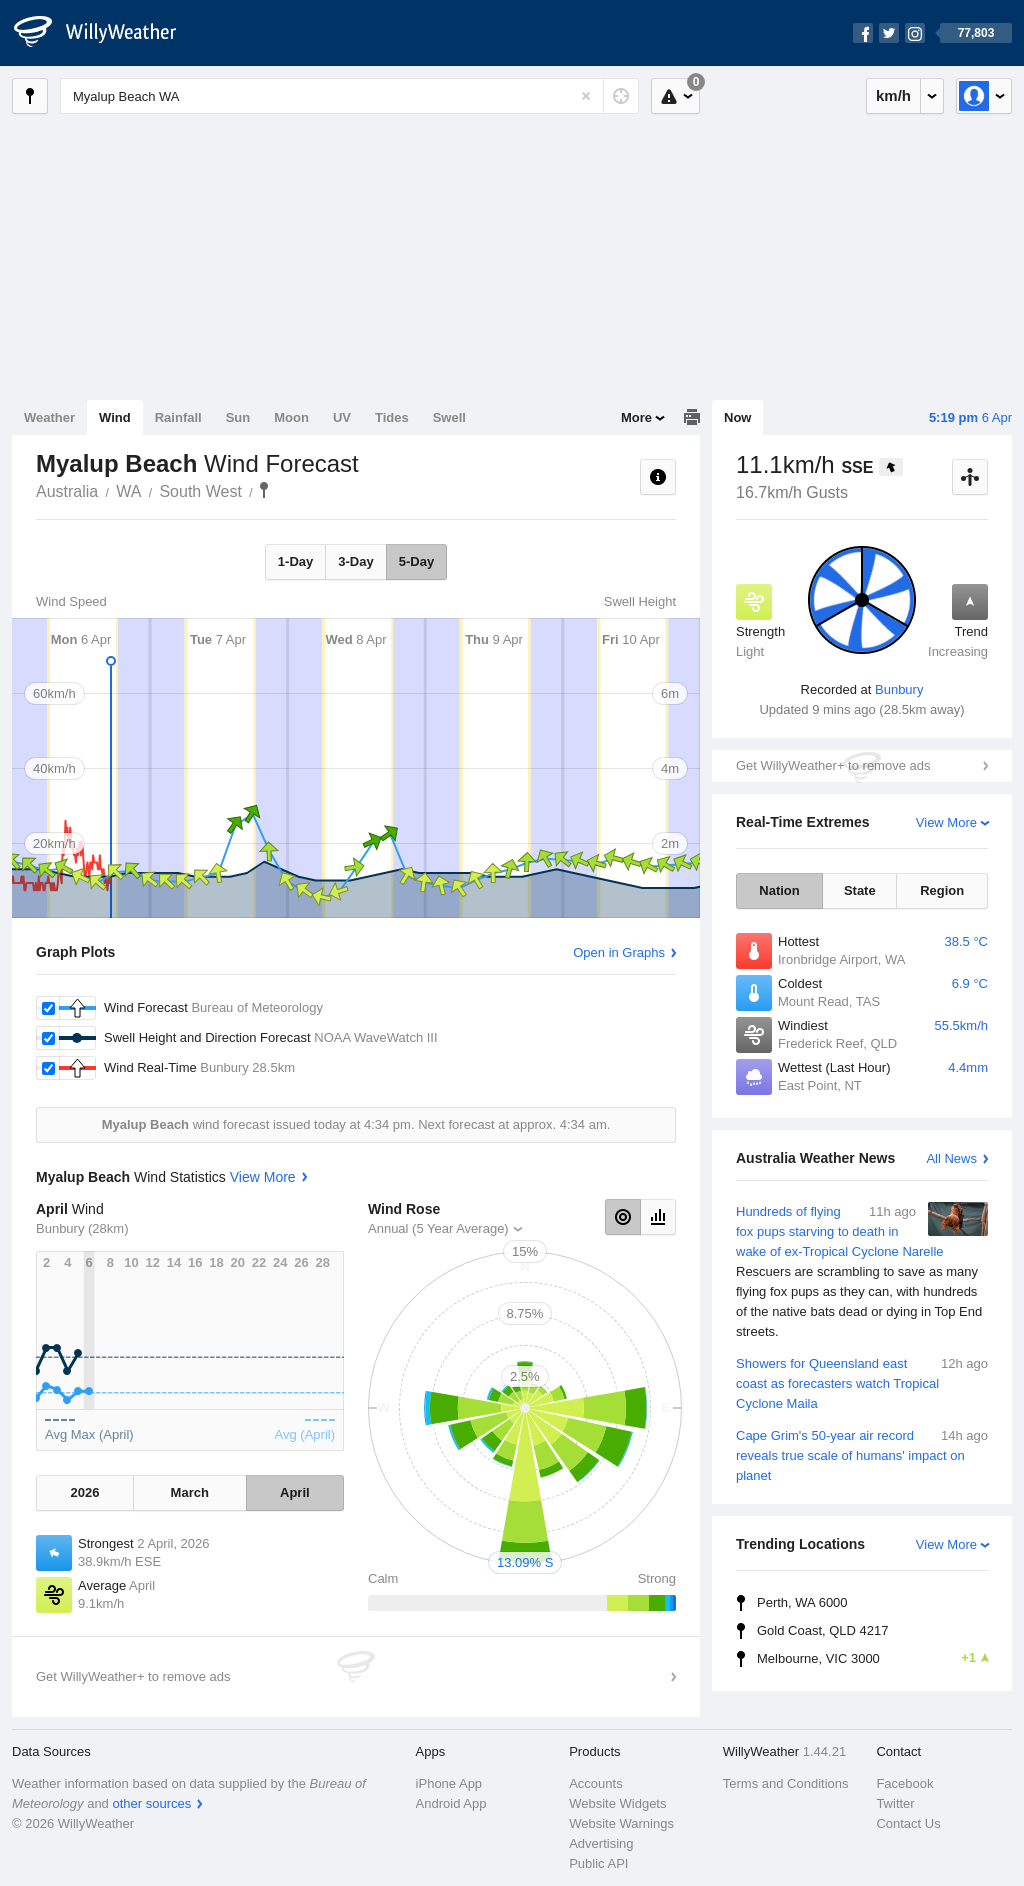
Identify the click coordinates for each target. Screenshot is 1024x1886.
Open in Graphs (619, 952)
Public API (598, 1863)
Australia (67, 491)
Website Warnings (621, 1823)
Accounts (595, 1783)
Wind (115, 417)
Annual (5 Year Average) (438, 1228)
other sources (151, 1803)
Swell (449, 417)
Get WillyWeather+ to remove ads (833, 765)
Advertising (601, 1843)
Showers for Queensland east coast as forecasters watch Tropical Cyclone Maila (862, 1382)
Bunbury (899, 689)
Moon (291, 417)
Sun (238, 417)
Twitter (895, 1803)
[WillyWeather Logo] (106, 33)
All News (951, 1158)
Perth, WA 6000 (802, 1602)
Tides (392, 417)
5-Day (416, 561)
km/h (893, 95)
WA (128, 491)
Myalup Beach (264, 490)
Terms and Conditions (786, 1783)
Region (942, 890)
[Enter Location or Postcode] (349, 96)
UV (342, 417)
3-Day (355, 561)
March (190, 1492)
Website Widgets (617, 1803)
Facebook (904, 1783)
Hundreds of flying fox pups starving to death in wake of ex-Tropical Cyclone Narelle (862, 1272)
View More (946, 822)
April (295, 1492)
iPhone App (449, 1783)
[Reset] (586, 96)
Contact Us (908, 1823)
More (636, 417)
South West (200, 491)
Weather (49, 417)
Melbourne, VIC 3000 (872, 1658)
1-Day (295, 561)
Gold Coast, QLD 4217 (823, 1630)
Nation (779, 890)
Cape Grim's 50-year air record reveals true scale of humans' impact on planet (862, 1454)
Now (737, 417)
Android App (451, 1803)
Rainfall (178, 417)
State (860, 890)
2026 (84, 1492)
